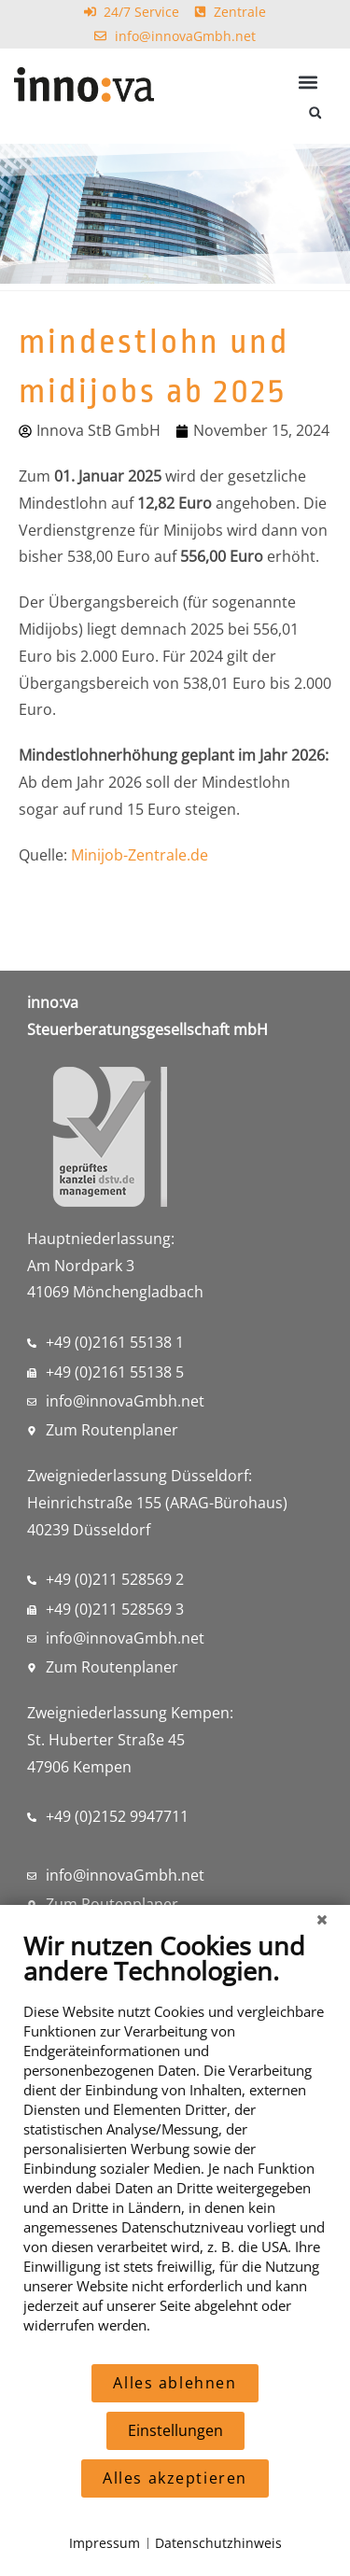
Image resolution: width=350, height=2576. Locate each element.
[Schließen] (322, 1919)
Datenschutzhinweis (218, 2543)
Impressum (104, 2543)
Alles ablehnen (174, 2383)
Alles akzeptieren (175, 2478)
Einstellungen (175, 2430)
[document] (175, 2146)
